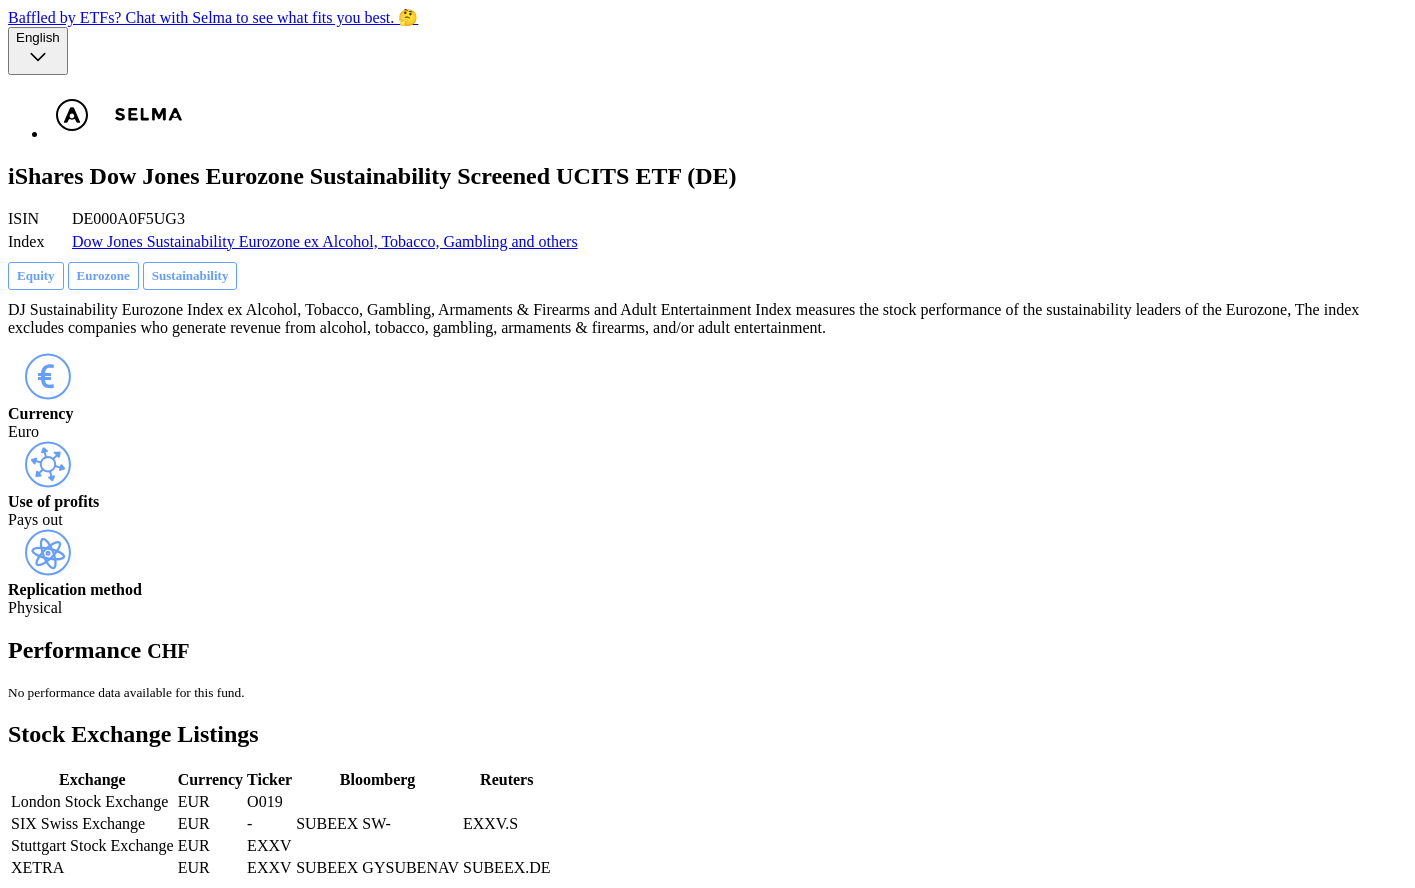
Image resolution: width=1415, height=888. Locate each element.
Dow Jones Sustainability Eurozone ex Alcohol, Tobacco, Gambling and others (325, 241)
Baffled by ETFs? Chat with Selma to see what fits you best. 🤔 (213, 17)
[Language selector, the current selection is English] (38, 51)
